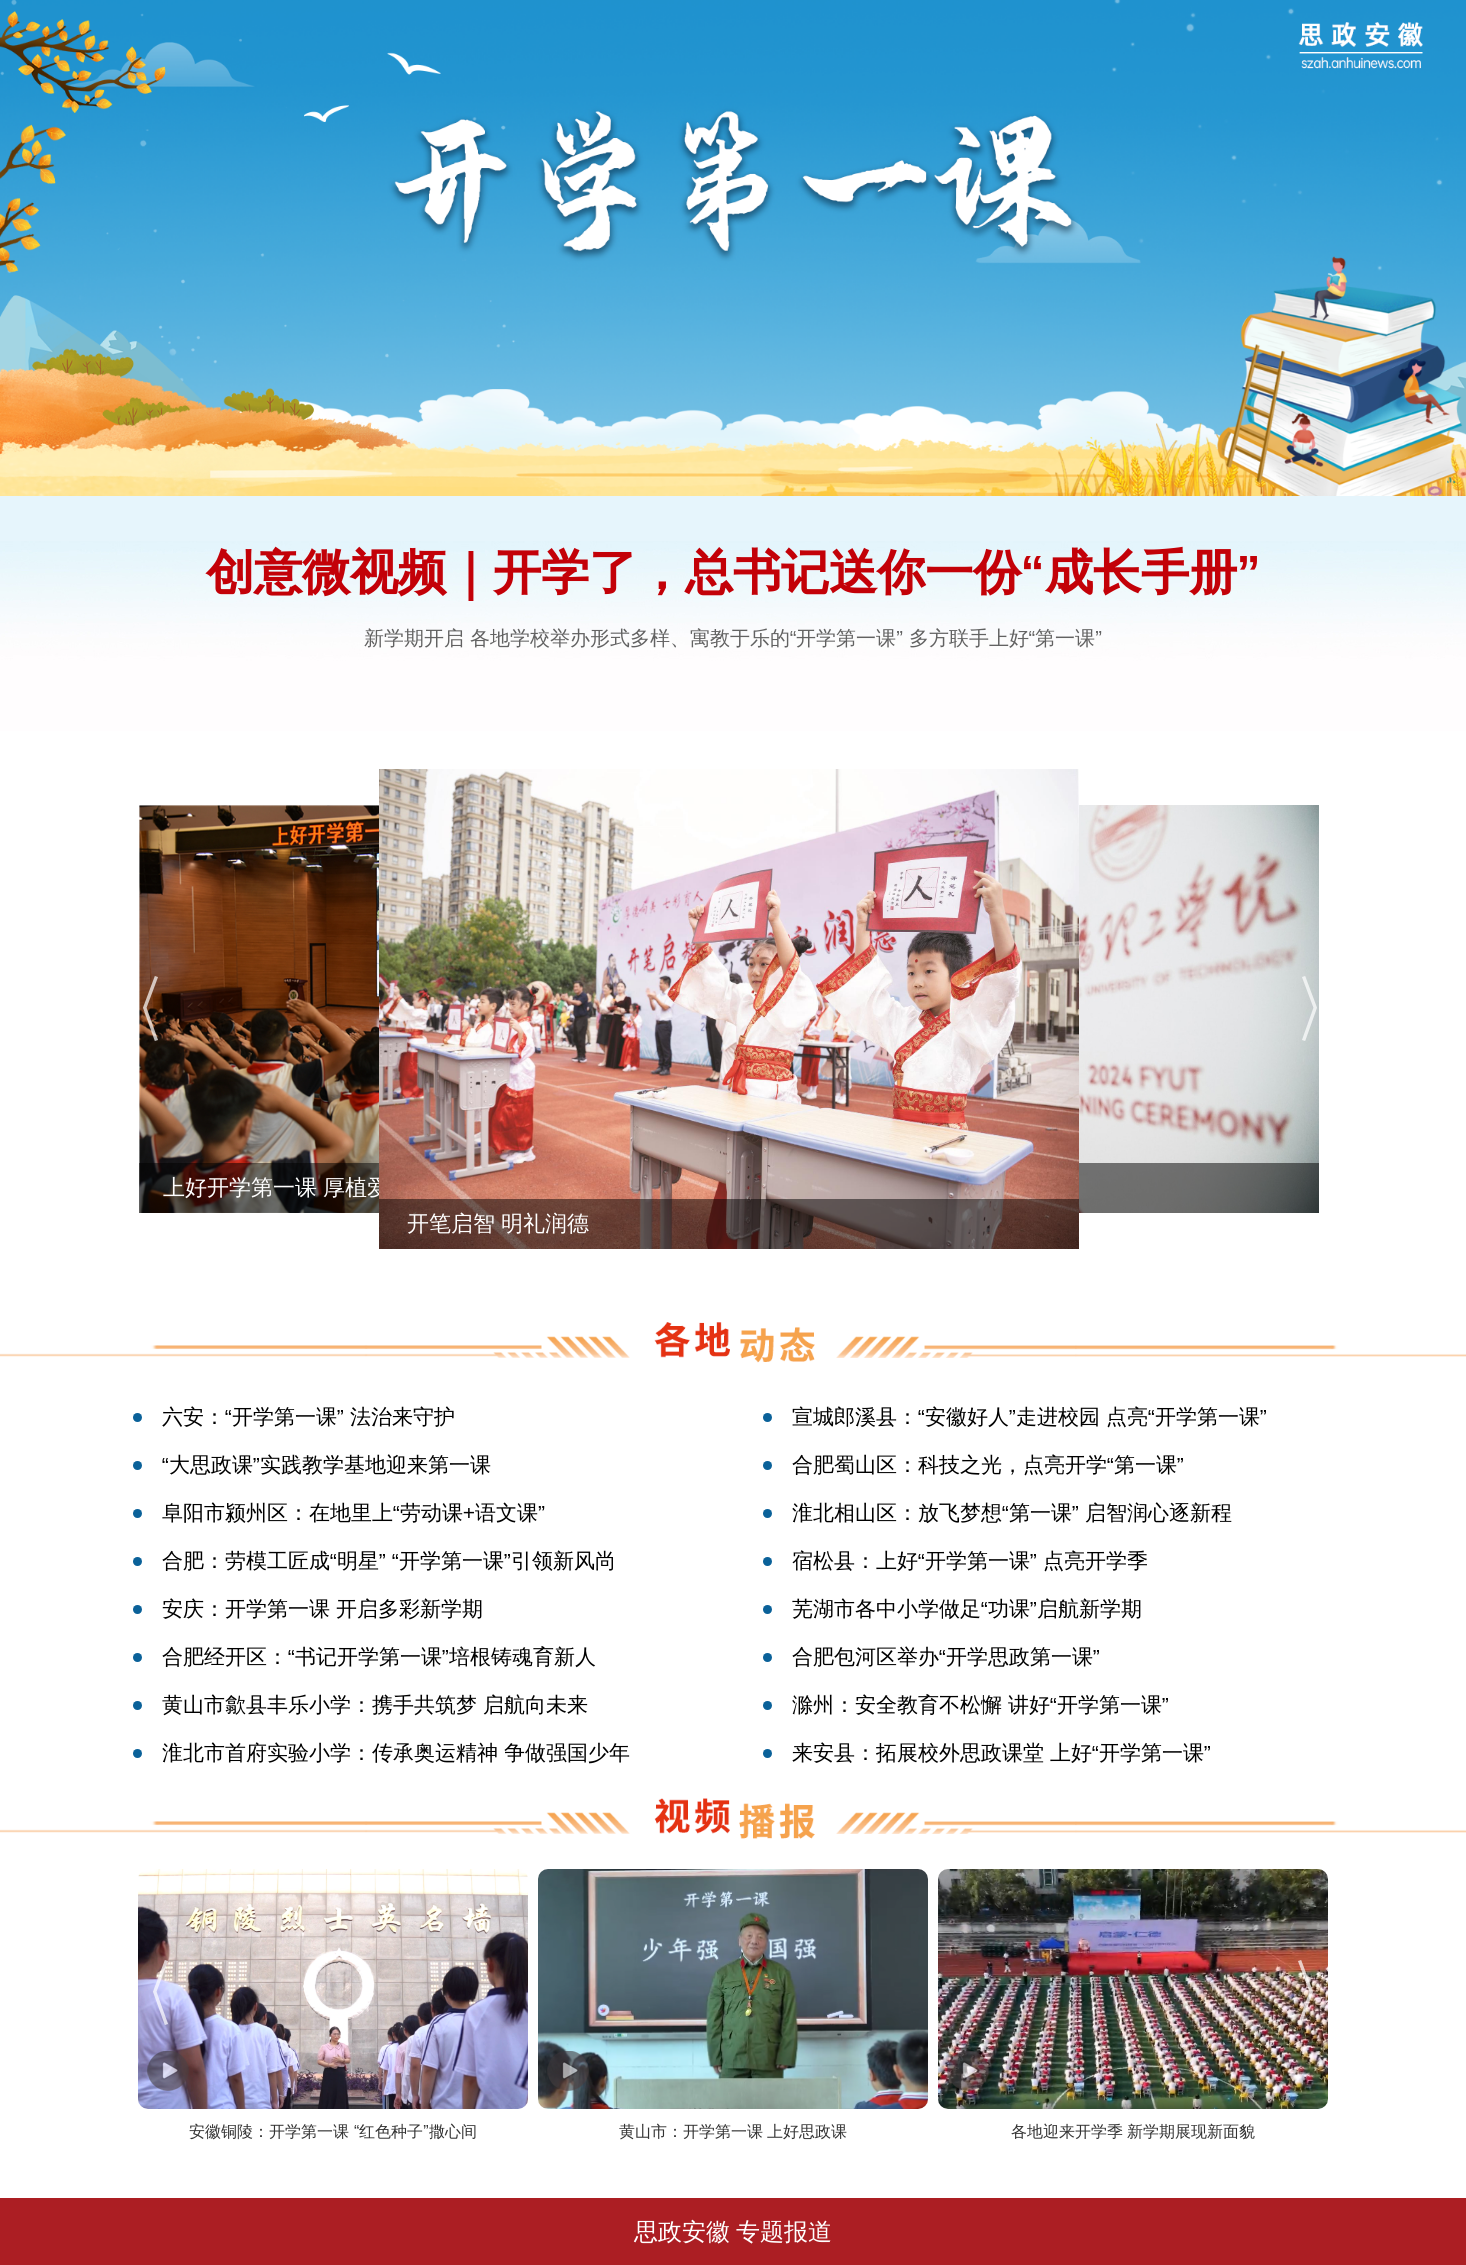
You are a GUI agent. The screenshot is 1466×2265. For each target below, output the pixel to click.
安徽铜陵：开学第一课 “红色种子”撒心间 (332, 2131)
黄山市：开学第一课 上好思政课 (733, 2131)
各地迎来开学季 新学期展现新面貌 (1133, 2131)
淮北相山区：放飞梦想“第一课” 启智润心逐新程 (1012, 1512)
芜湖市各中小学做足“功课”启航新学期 (967, 1608)
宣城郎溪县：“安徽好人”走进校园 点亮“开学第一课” (1029, 1416)
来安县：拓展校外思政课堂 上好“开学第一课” (1001, 1752)
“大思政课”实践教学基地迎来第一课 (326, 1464)
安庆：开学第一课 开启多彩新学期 (322, 1608)
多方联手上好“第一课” (1005, 638)
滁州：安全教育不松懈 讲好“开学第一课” (980, 1704)
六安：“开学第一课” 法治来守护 (308, 1416)
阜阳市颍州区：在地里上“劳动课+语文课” (353, 1512)
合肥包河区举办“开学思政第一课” (946, 1656)
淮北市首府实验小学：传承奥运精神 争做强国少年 (396, 1752)
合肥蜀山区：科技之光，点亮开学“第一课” (988, 1464)
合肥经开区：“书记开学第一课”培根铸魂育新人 (379, 1656)
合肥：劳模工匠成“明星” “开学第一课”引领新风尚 (389, 1560)
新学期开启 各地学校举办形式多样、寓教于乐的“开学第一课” (633, 638)
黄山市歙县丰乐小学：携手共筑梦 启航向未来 (375, 1704)
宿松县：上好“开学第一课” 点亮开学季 (970, 1560)
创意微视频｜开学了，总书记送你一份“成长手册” (733, 572)
